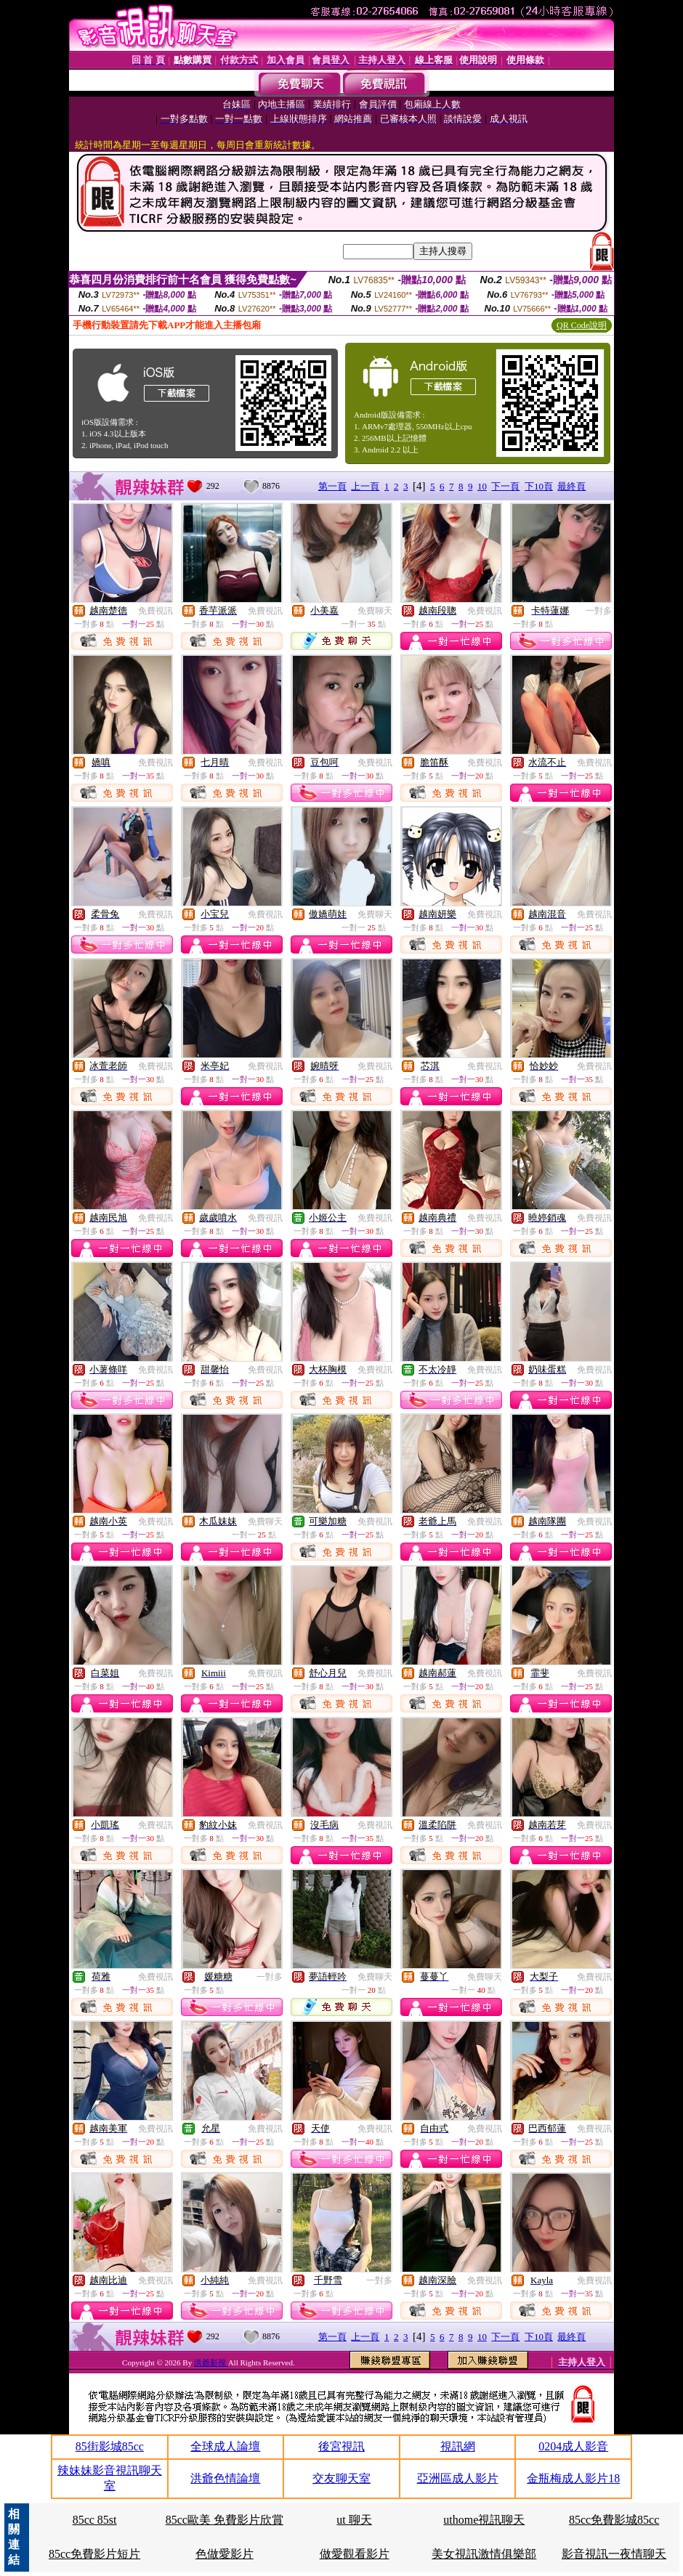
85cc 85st (95, 2520)
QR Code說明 (582, 325)
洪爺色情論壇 (225, 2478)
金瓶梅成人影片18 (573, 2478)
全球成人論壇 (225, 2446)
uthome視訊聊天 (484, 2520)
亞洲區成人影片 (457, 2478)
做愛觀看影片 (354, 2554)
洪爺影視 (211, 2362)
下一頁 (505, 486)
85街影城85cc (110, 2446)
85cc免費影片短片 (94, 2554)
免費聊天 (374, 611)
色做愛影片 (224, 2554)
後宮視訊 (341, 2446)
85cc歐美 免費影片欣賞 (224, 2520)
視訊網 (457, 2446)
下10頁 (539, 486)
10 (482, 486)
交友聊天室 (341, 2478)
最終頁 (571, 486)
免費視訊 (155, 611)
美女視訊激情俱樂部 (484, 2554)
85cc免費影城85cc (614, 2520)
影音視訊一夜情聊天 (614, 2554)
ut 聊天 (353, 2520)
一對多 (599, 611)
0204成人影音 (573, 2446)
